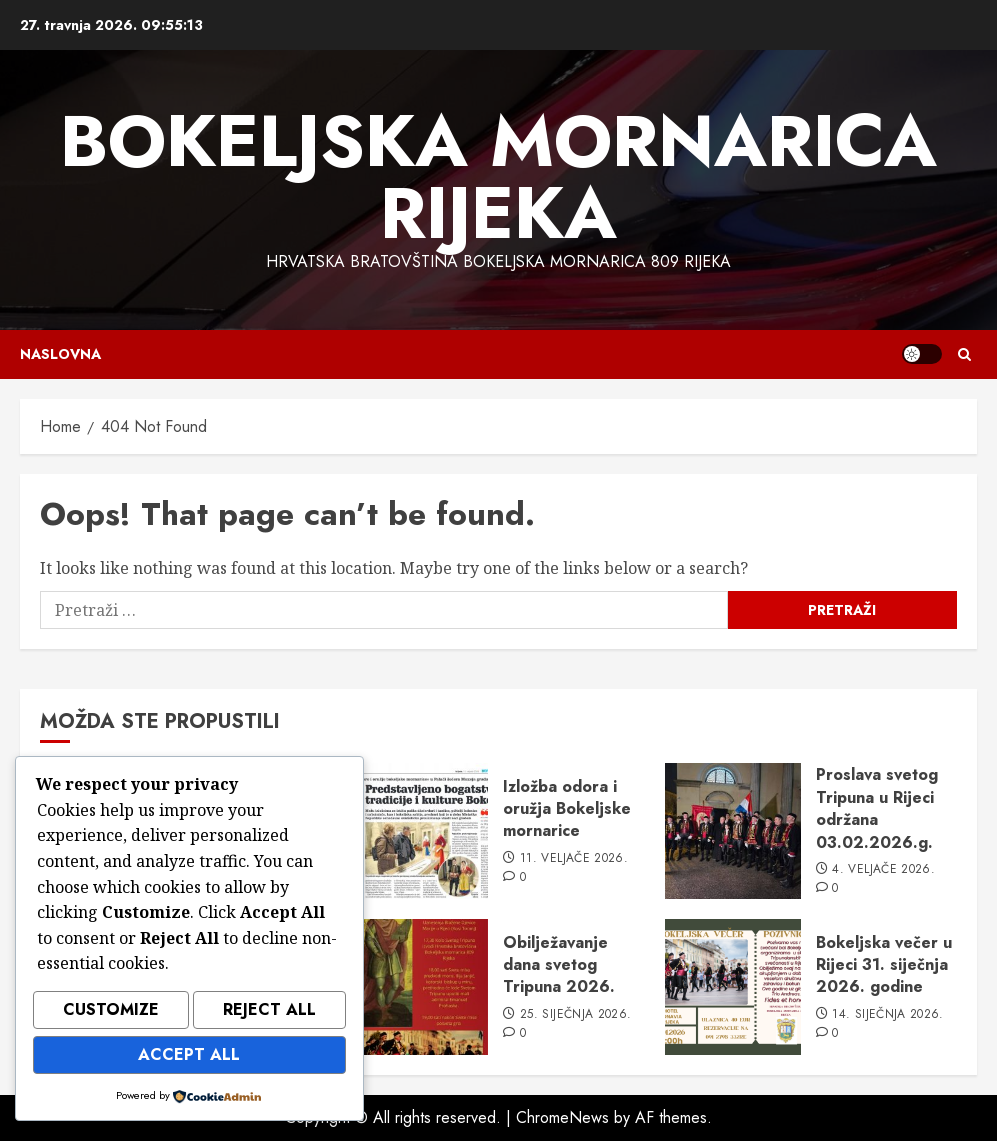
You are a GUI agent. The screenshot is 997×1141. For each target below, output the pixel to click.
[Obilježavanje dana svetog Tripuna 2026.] (420, 987)
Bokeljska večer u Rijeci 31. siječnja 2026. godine (884, 965)
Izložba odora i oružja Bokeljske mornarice (567, 809)
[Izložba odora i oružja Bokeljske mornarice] (420, 831)
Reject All (269, 1014)
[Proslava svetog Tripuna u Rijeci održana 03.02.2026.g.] (733, 831)
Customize (111, 1014)
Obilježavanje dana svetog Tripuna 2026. (559, 965)
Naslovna (60, 354)
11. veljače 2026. (574, 859)
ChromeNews (562, 1117)
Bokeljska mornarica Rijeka (498, 177)
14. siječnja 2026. (887, 1015)
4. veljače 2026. (883, 870)
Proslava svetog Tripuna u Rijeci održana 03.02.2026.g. (877, 808)
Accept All (189, 1056)
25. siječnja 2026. (575, 1015)
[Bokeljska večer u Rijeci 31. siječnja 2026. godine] (733, 987)
